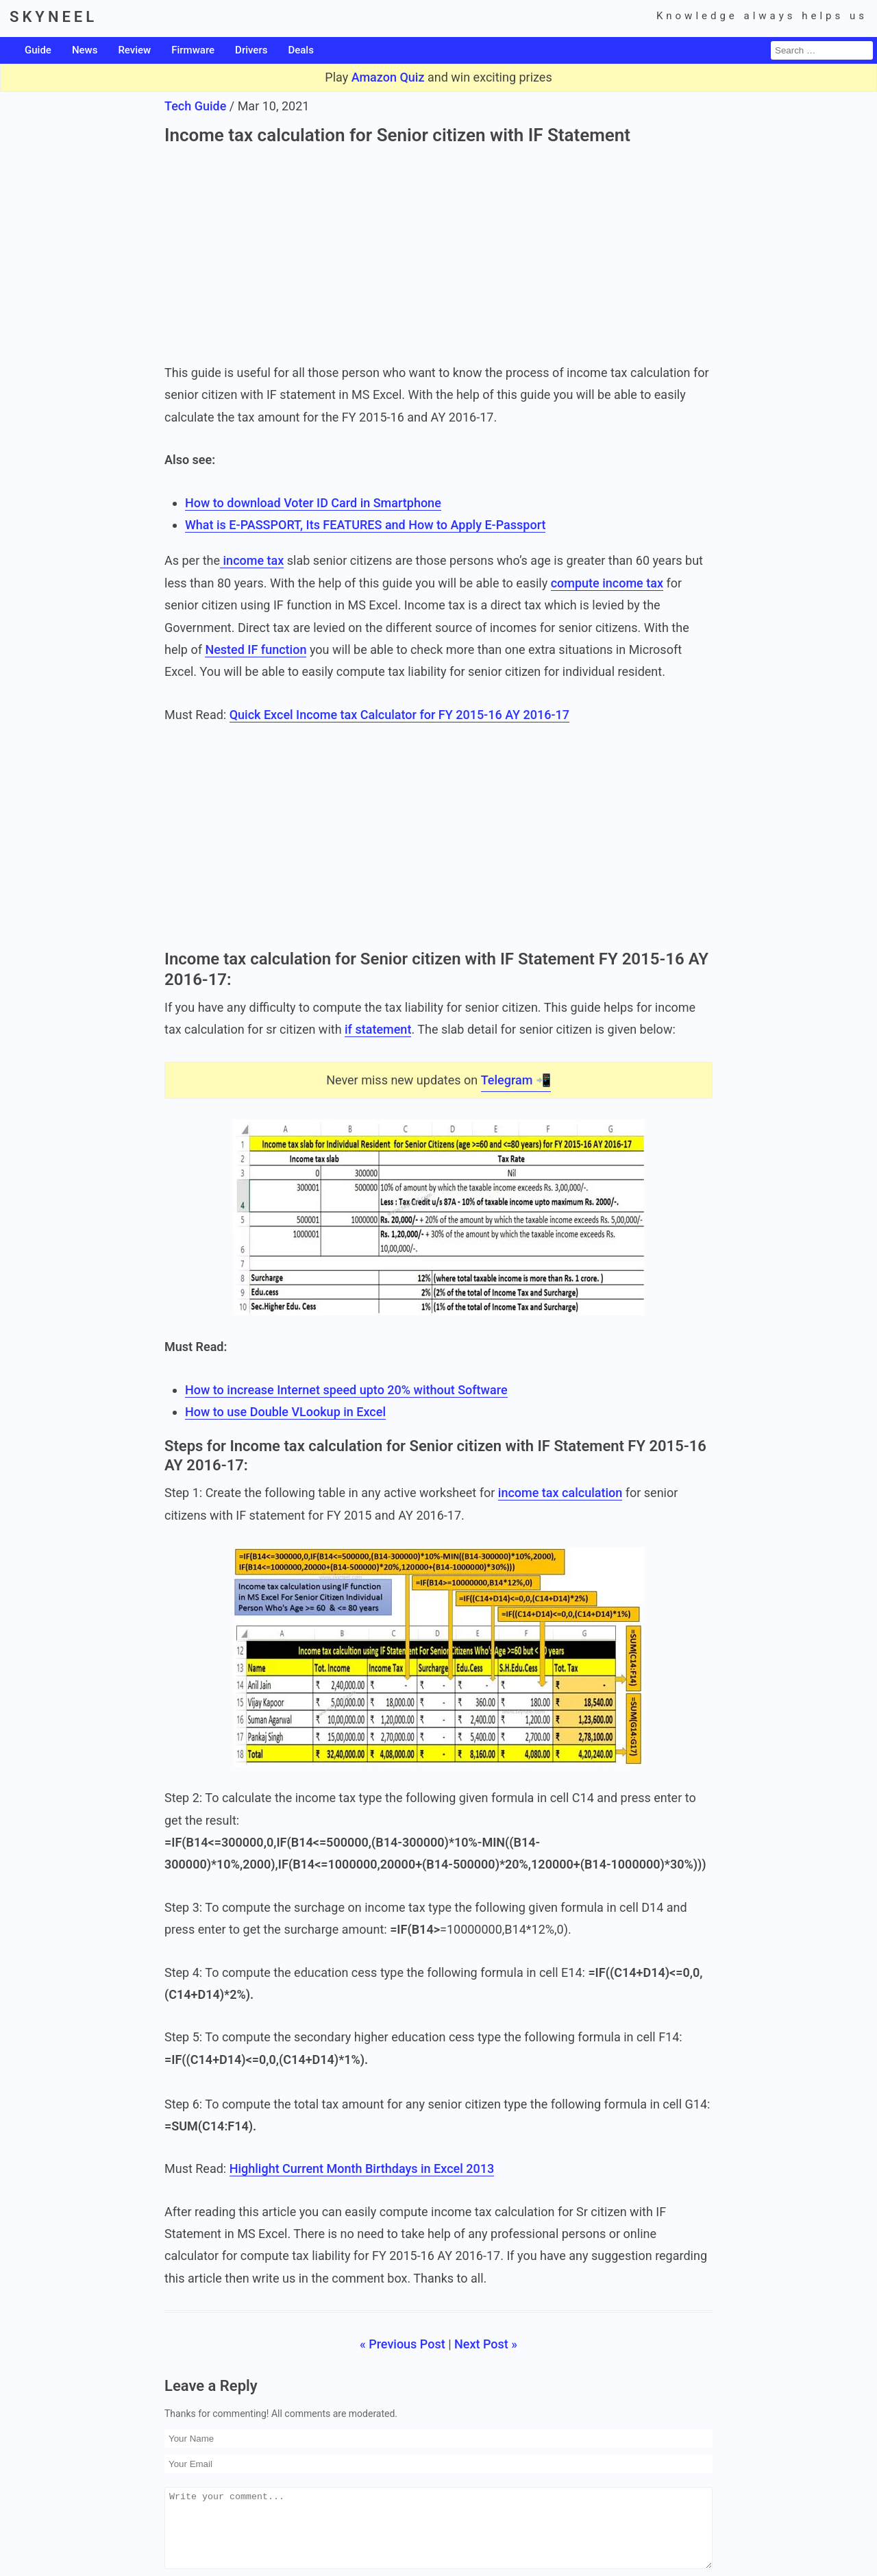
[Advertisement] (438, 252)
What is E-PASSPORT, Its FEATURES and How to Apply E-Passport (365, 525)
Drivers (251, 50)
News (85, 50)
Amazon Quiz (388, 77)
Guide (38, 50)
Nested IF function (255, 649)
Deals (300, 50)
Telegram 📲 (516, 1080)
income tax (252, 561)
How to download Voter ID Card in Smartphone (313, 503)
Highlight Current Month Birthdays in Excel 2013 (362, 2168)
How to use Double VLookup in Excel (285, 1412)
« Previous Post (402, 2344)
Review (134, 50)
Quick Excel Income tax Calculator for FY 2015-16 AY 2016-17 (399, 714)
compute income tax (607, 583)
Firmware (192, 50)
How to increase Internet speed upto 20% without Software (346, 1390)
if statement (378, 1030)
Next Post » (485, 2344)
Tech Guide (195, 106)
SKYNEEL (53, 16)
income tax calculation (560, 1493)
